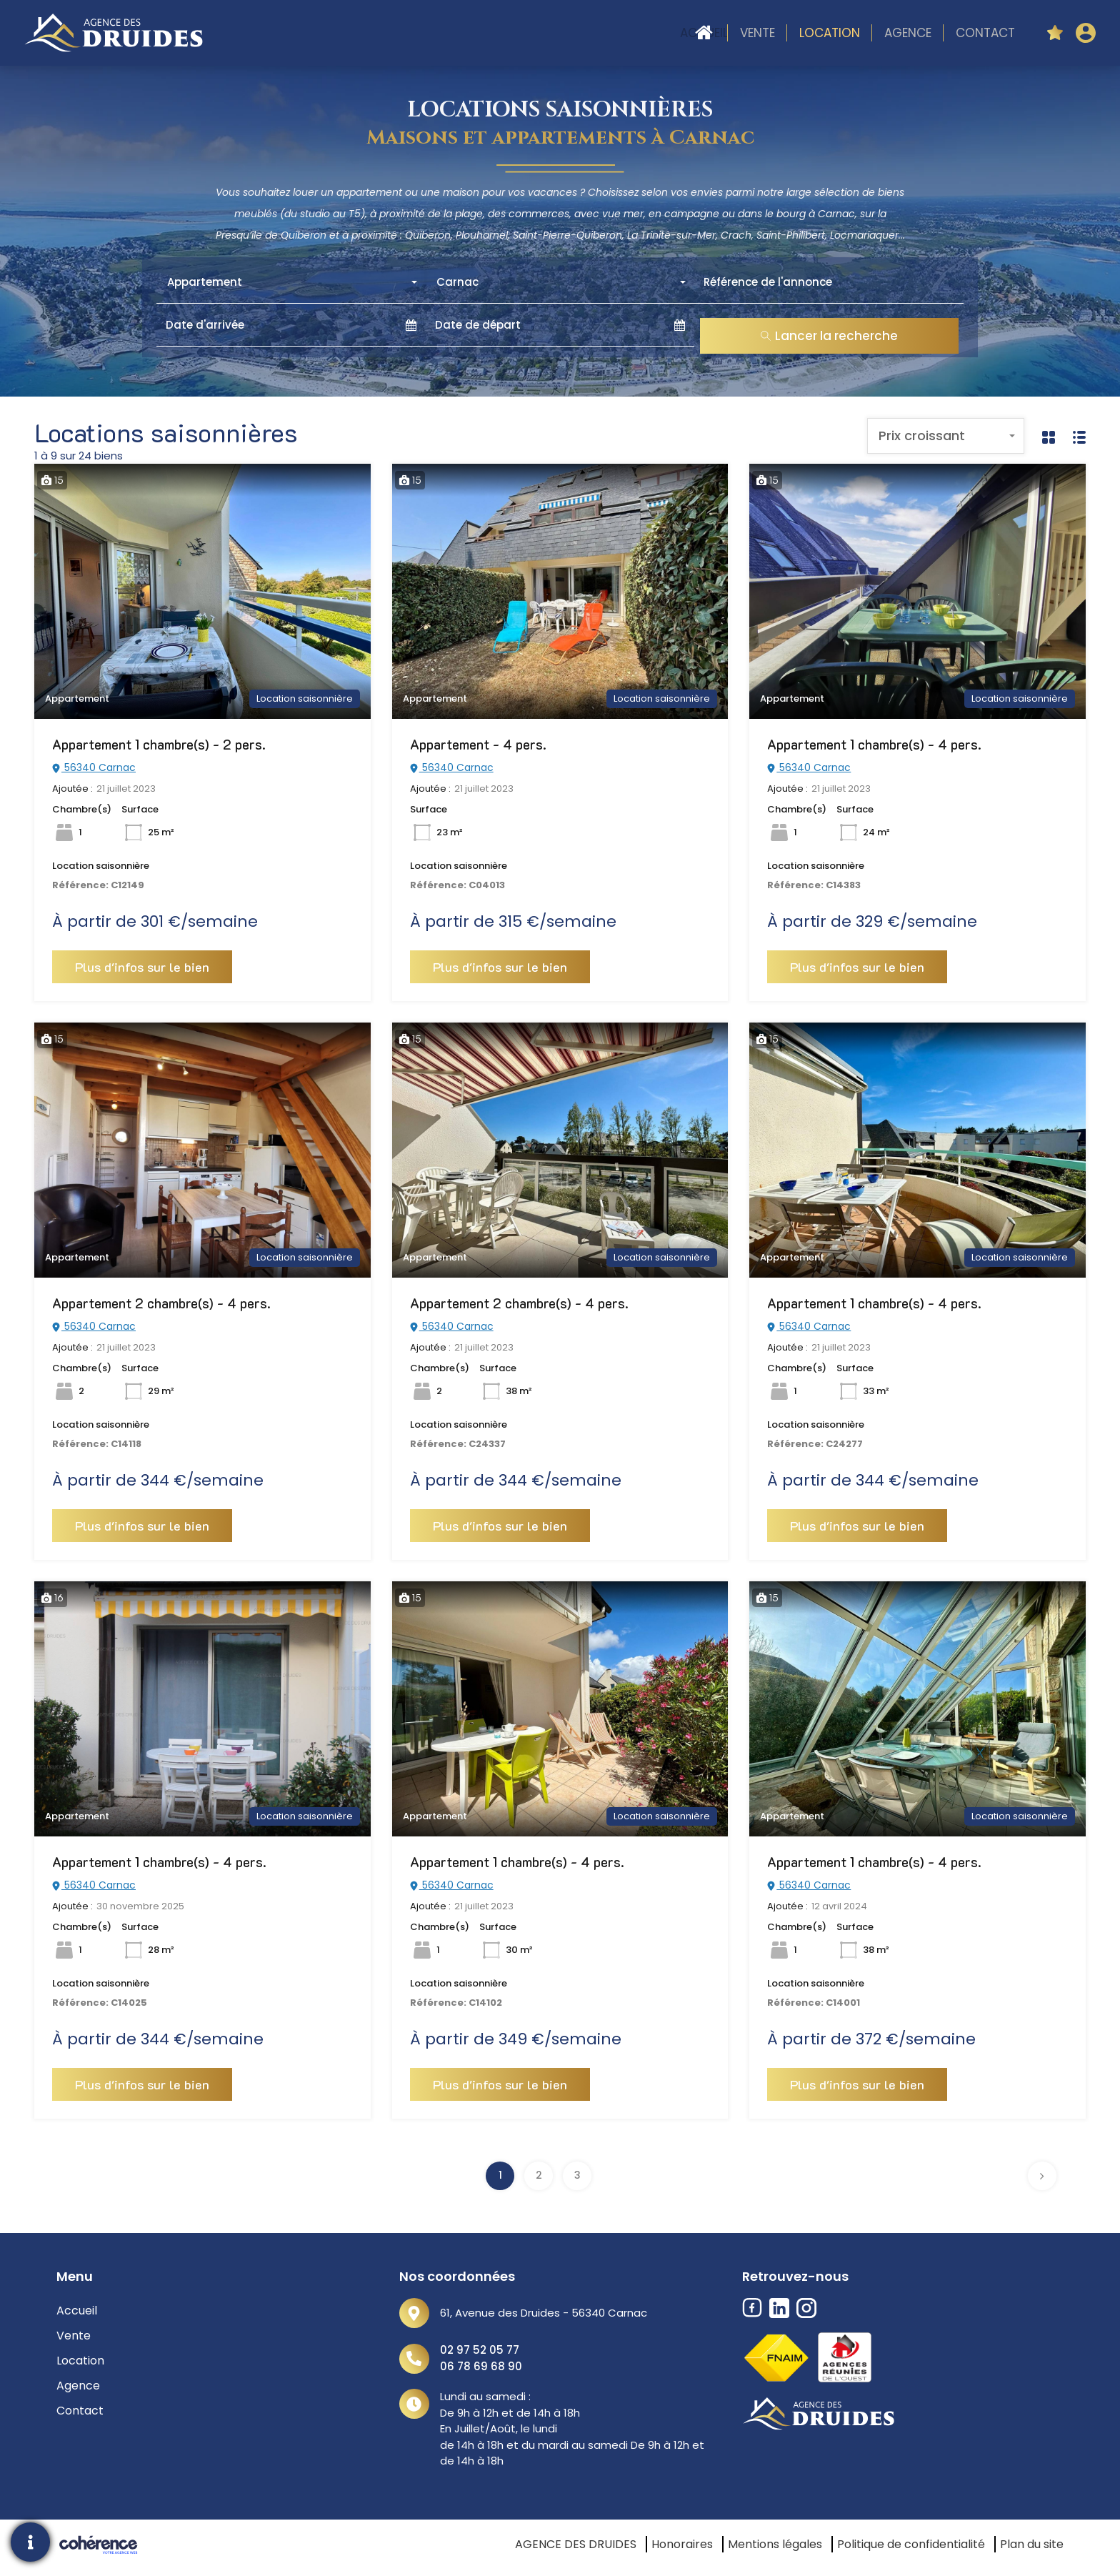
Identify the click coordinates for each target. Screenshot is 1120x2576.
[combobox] (291, 282)
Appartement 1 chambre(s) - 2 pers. (159, 744)
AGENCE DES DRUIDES (575, 2544)
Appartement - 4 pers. (478, 744)
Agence (907, 32)
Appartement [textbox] (204, 281)
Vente (757, 32)
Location (829, 32)
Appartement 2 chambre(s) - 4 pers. (161, 1303)
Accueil (704, 32)
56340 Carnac (94, 767)
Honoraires (682, 2544)
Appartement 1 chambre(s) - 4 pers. (874, 744)
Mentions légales (775, 2544)
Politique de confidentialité (911, 2544)
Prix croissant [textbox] (922, 435)
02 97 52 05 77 (479, 2349)
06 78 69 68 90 (481, 2366)
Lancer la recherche (829, 335)
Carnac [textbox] (457, 281)
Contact (985, 32)
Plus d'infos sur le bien (142, 966)
